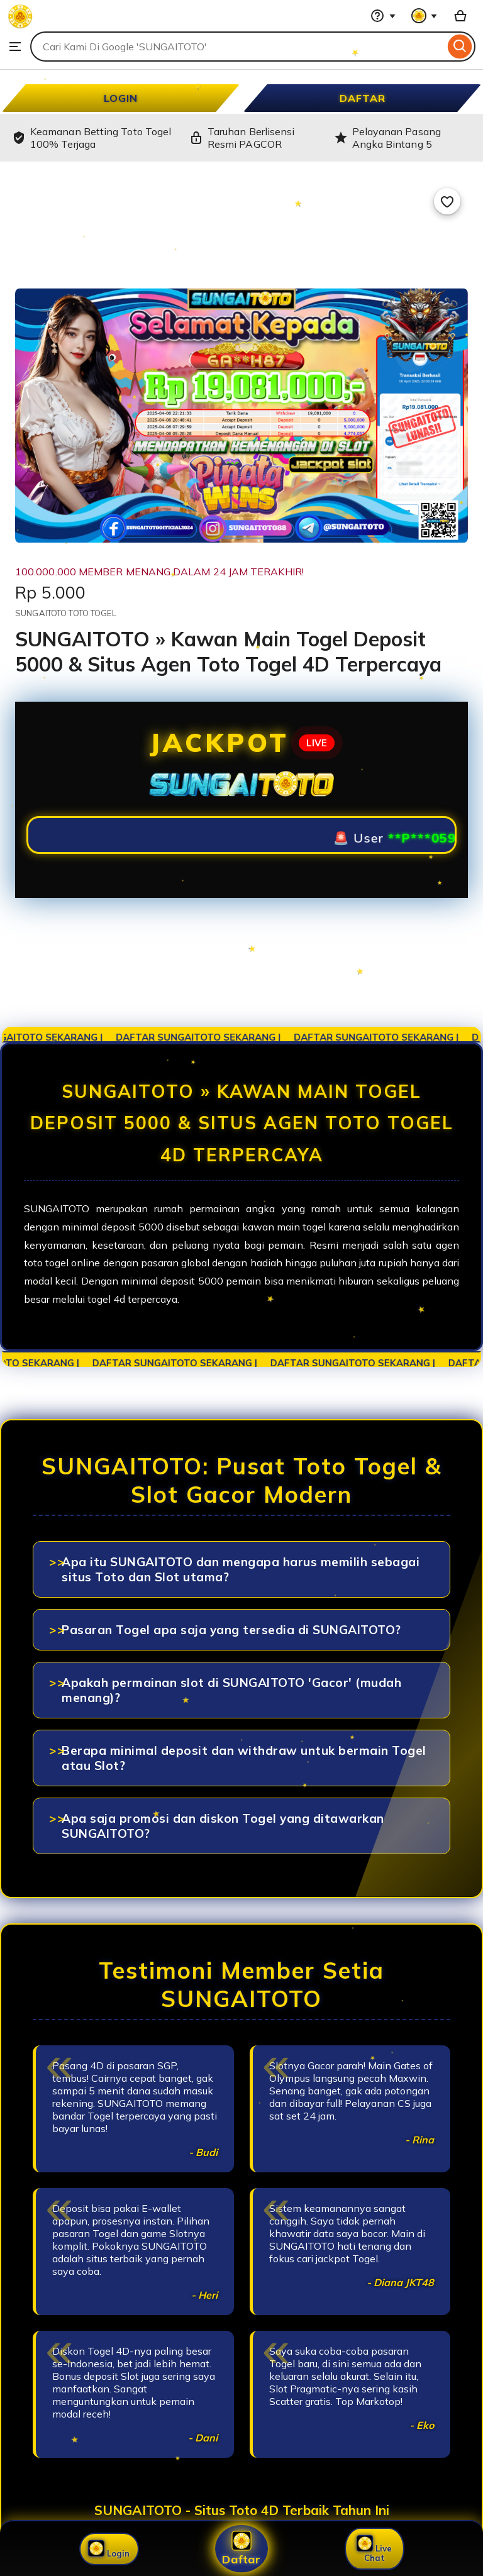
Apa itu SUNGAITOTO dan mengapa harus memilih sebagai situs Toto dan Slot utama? (240, 1569)
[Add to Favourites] (447, 201)
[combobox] (237, 46)
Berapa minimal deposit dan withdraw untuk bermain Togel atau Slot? (244, 1758)
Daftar (241, 2549)
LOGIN (121, 98)
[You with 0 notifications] (424, 16)
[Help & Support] (383, 16)
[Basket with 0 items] (460, 16)
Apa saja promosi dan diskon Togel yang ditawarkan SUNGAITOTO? (223, 1826)
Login (109, 2549)
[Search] (460, 46)
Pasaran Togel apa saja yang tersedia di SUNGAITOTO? (231, 1629)
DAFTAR (363, 98)
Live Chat (374, 2548)
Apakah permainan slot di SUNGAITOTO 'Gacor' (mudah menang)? (231, 1690)
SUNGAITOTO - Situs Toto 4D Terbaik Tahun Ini (241, 2510)
